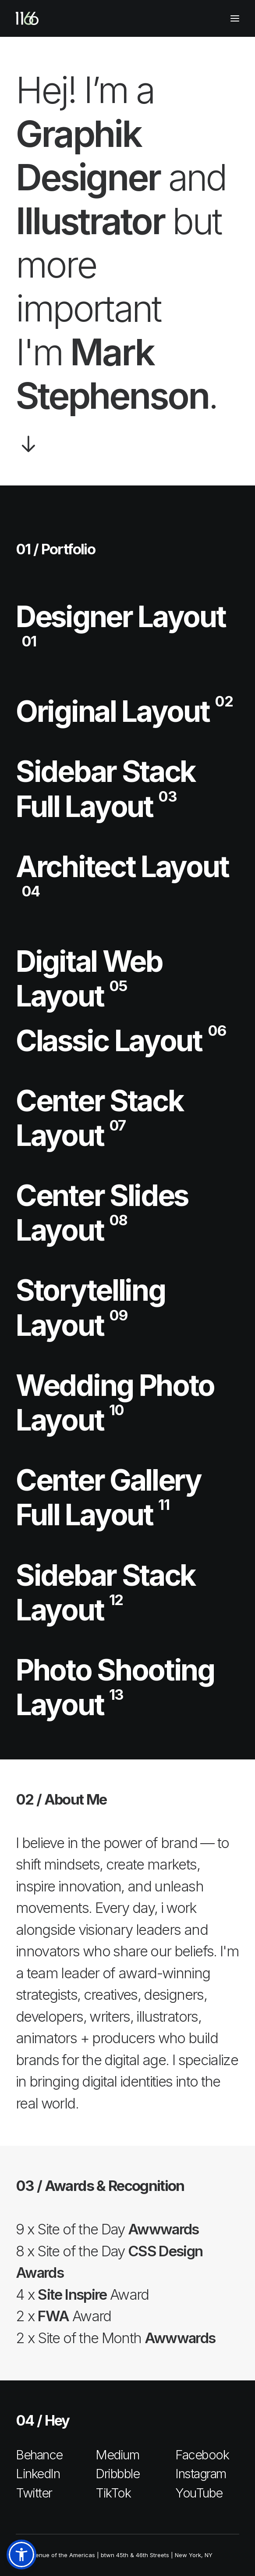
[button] (21, 2554)
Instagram (200, 2473)
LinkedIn (38, 2473)
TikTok (113, 2493)
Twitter (34, 2493)
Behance (39, 2454)
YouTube (199, 2493)
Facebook (202, 2454)
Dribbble (117, 2473)
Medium (117, 2454)
